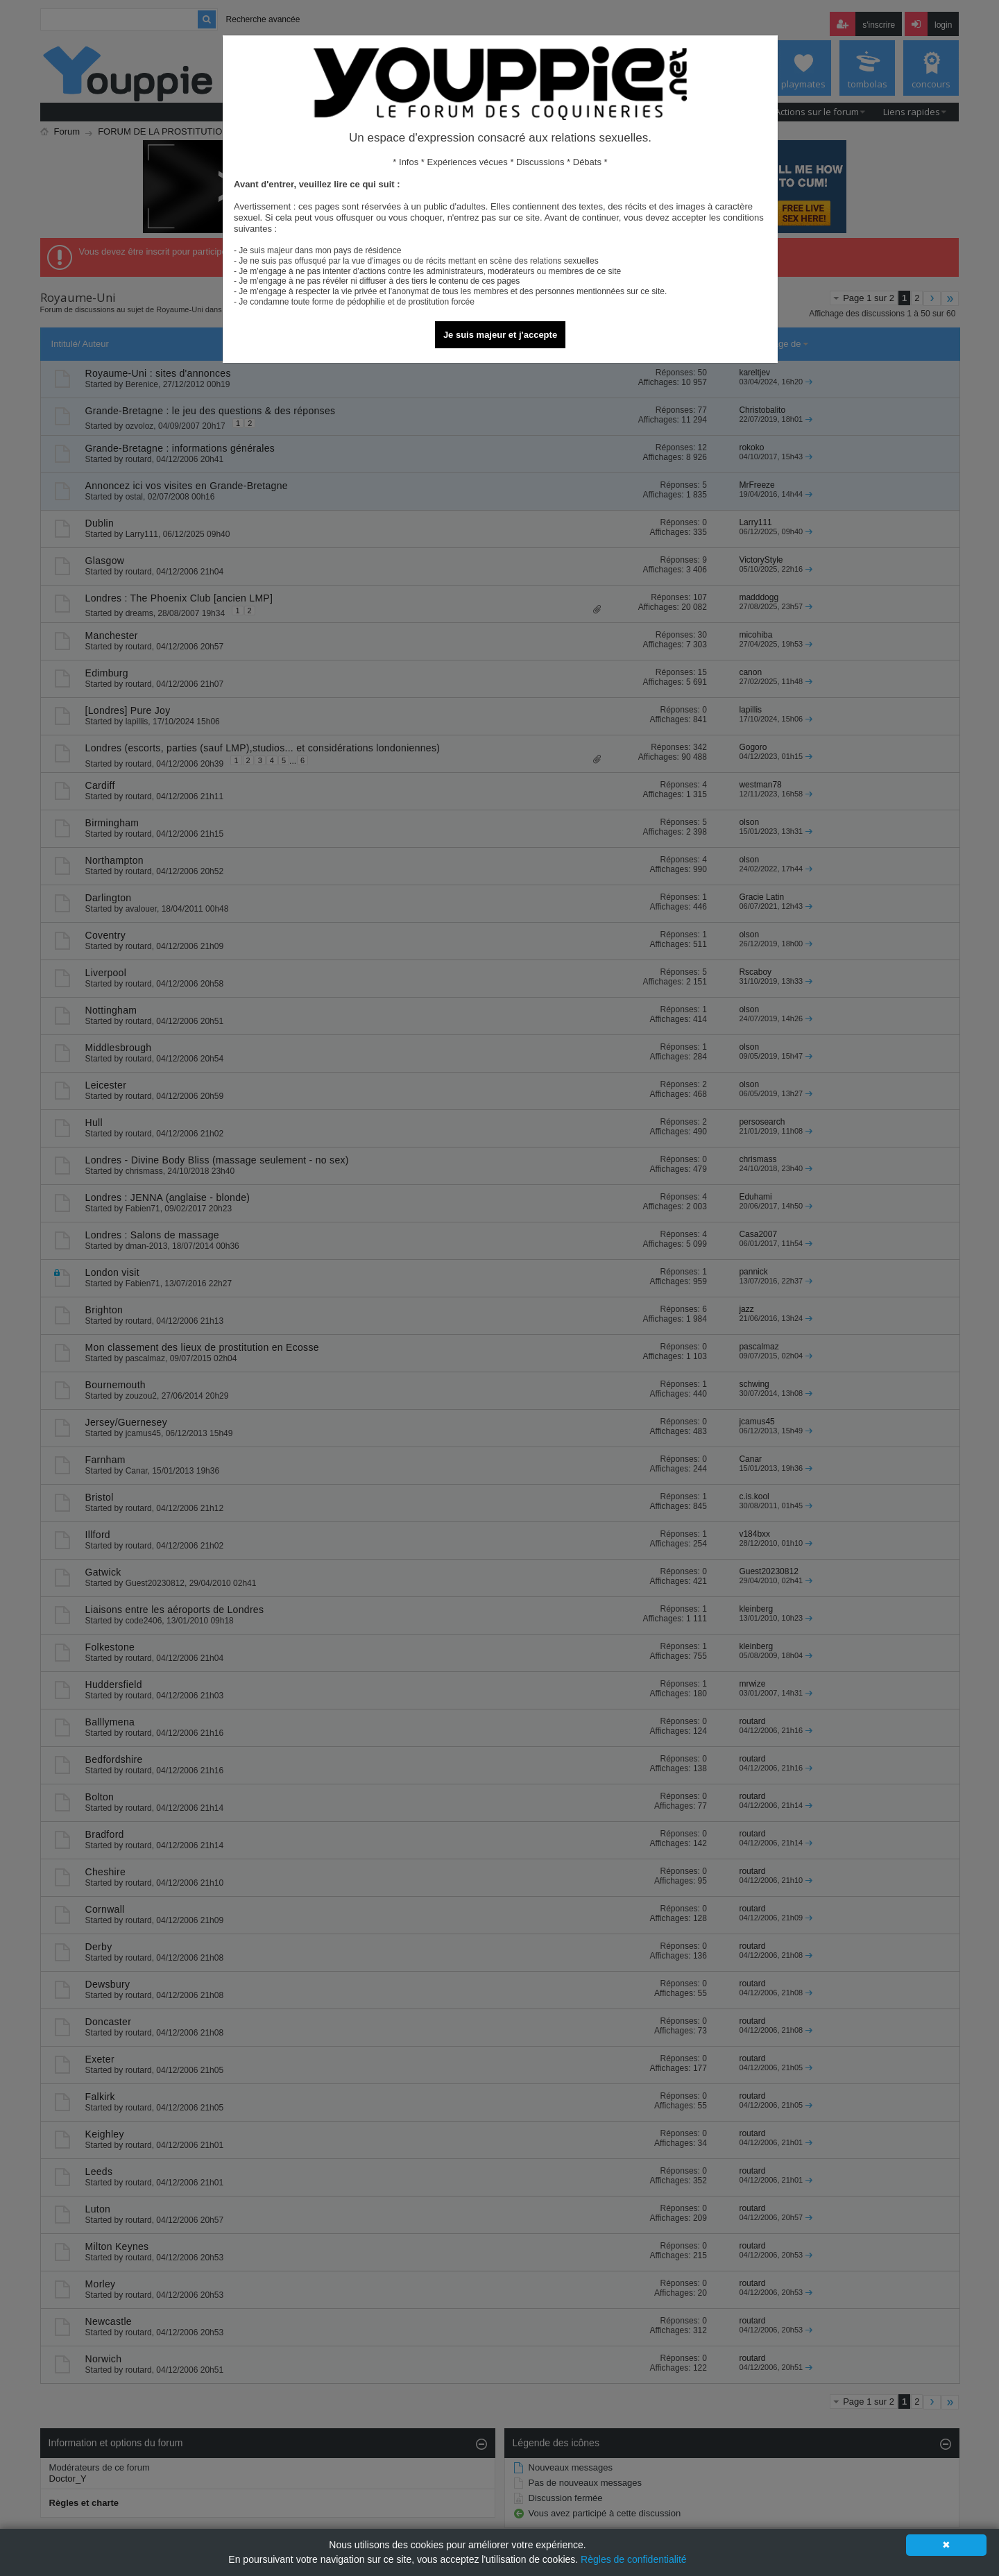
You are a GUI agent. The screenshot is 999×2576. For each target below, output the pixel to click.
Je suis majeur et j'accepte (500, 335)
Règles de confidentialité (634, 2559)
